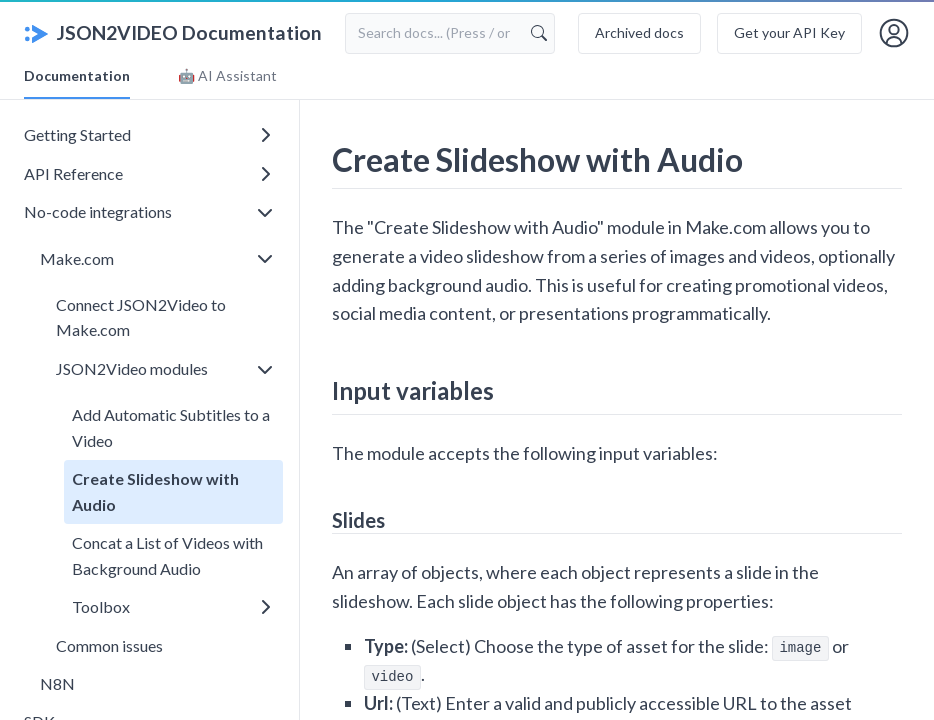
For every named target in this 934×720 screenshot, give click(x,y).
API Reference (147, 173)
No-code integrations (147, 211)
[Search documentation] (450, 33)
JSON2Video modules (163, 368)
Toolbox (171, 606)
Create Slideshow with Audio (155, 491)
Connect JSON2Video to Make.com (141, 317)
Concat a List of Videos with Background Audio (167, 555)
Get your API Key (789, 32)
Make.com (155, 258)
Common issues (109, 645)
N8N (57, 683)
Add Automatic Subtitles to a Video (171, 427)
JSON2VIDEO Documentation (173, 32)
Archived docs (639, 32)
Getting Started (147, 134)
